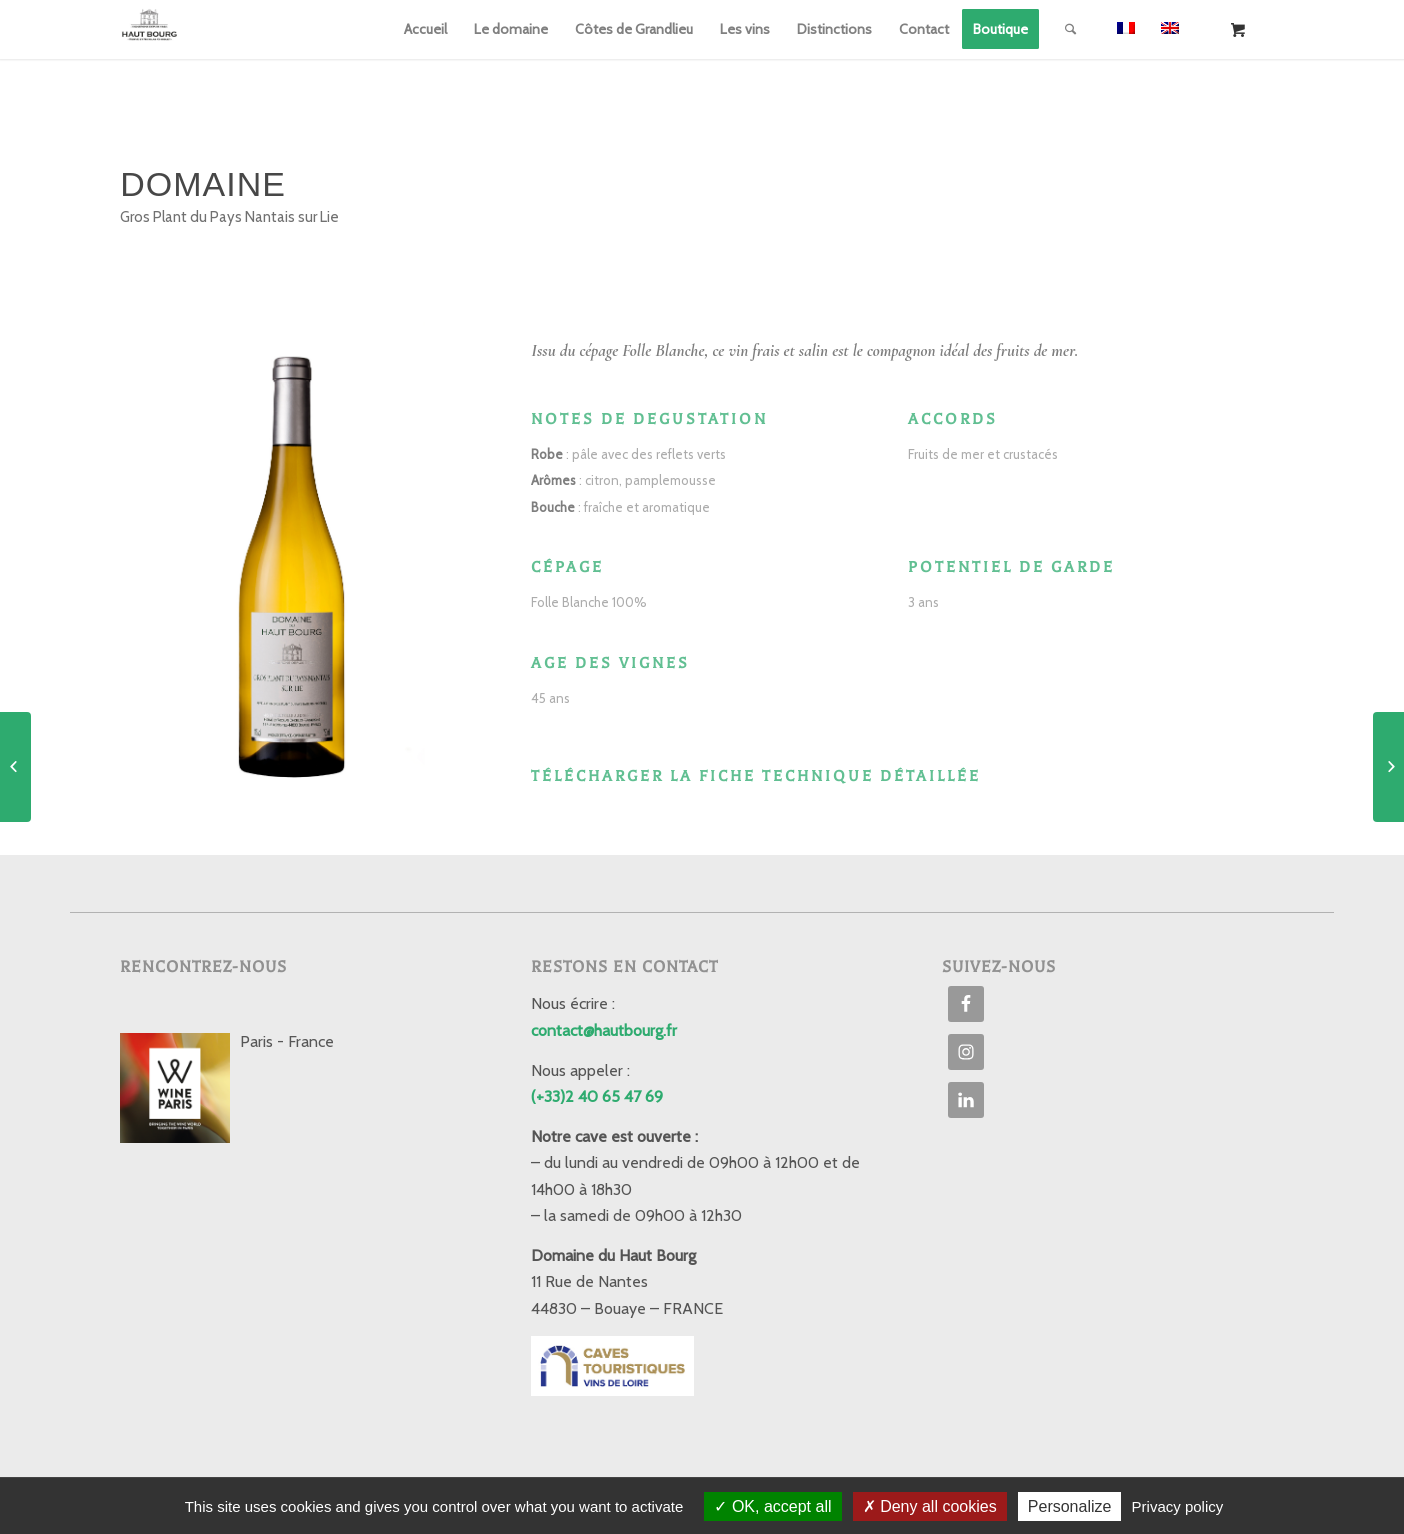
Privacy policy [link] (1178, 1506)
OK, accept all (772, 1506)
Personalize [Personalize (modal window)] (1070, 1506)
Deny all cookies (930, 1506)
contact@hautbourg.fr (604, 1030)
